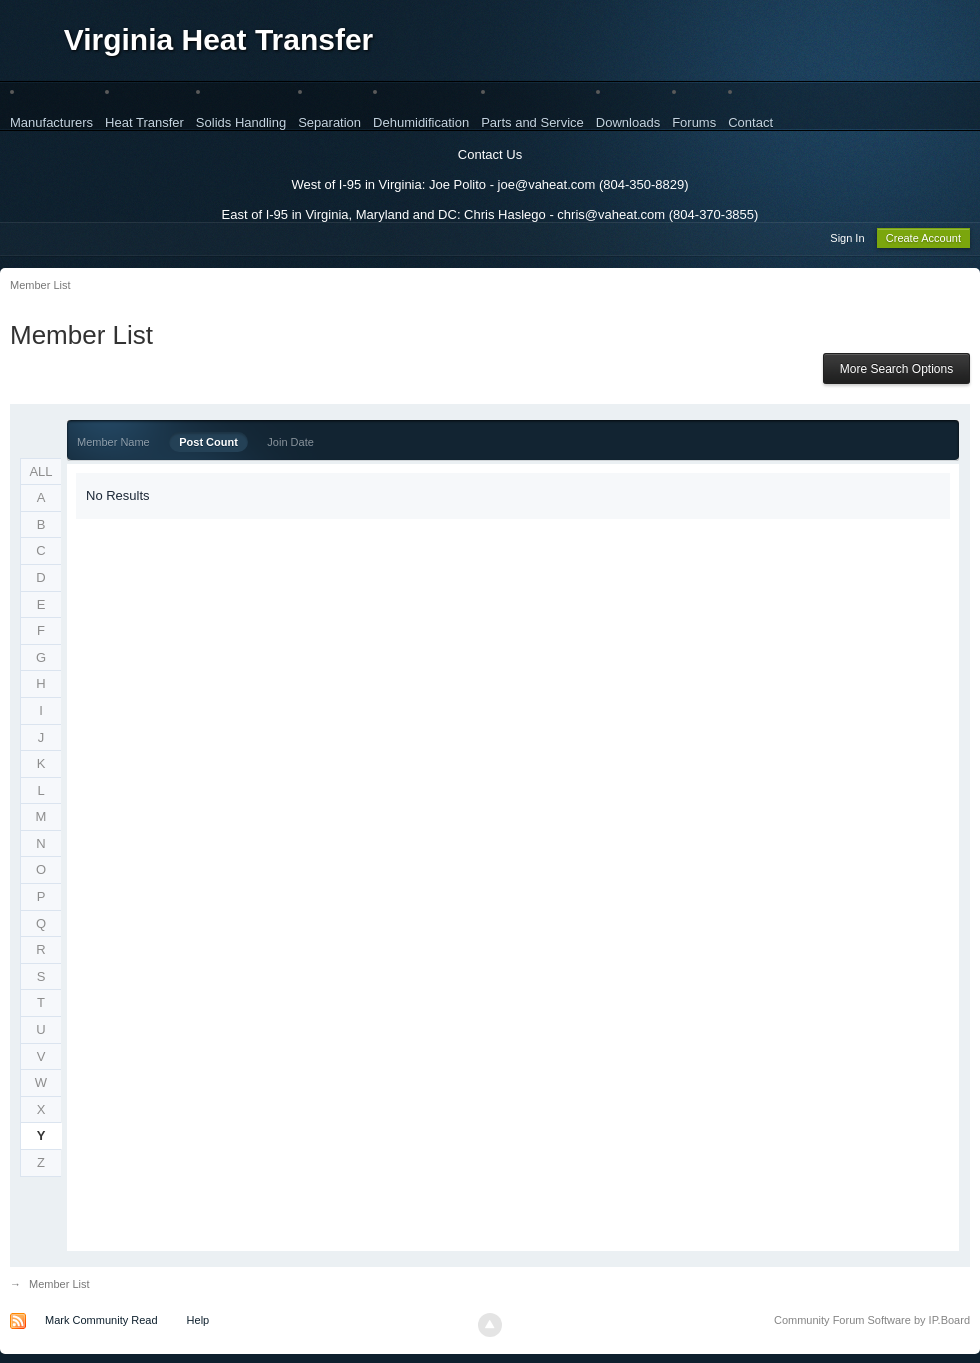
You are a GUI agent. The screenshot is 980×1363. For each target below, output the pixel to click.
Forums (694, 122)
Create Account (923, 241)
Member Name (113, 445)
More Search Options (896, 372)
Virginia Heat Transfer (219, 39)
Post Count (208, 445)
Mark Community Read (101, 1323)
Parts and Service (532, 122)
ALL (40, 474)
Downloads (628, 122)
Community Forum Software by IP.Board (872, 1323)
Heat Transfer (144, 122)
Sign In (847, 241)
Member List (59, 1287)
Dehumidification (421, 122)
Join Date (290, 445)
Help (198, 1323)
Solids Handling (241, 122)
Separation (329, 122)
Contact (750, 122)
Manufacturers (51, 122)
